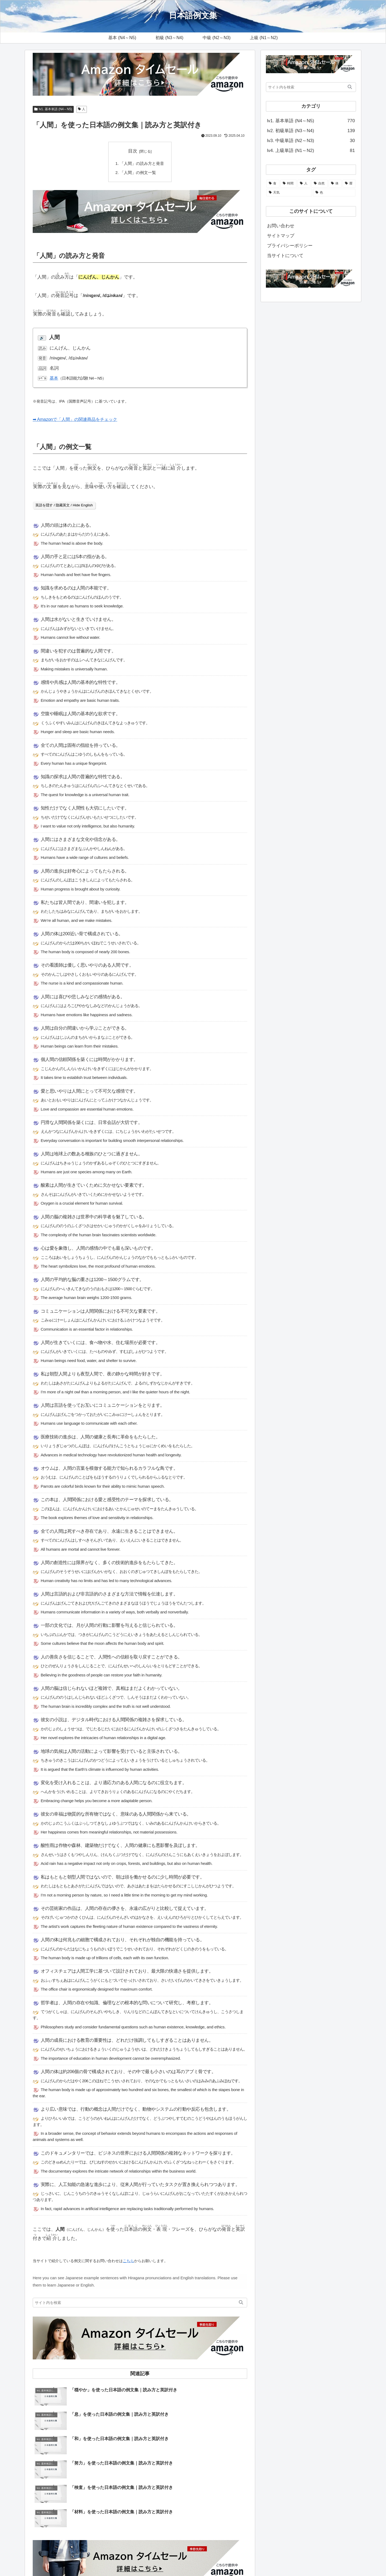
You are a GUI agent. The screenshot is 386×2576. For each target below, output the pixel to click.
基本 (54, 378)
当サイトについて (285, 255)
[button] (241, 2302)
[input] (140, 2302)
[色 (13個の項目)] (334, 193)
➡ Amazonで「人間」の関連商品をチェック (78, 419)
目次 (132, 151)
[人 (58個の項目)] (304, 184)
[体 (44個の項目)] (335, 184)
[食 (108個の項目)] (272, 184)
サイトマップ (280, 235)
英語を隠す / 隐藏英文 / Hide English (64, 505)
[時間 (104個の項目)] (288, 184)
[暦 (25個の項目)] (349, 184)
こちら (128, 2261)
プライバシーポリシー (290, 245)
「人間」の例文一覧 (138, 172)
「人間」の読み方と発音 (142, 163)
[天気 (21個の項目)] (289, 193)
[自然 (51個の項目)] (319, 184)
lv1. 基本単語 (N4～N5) (53, 109)
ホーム (215, 2559)
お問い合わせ (280, 225)
